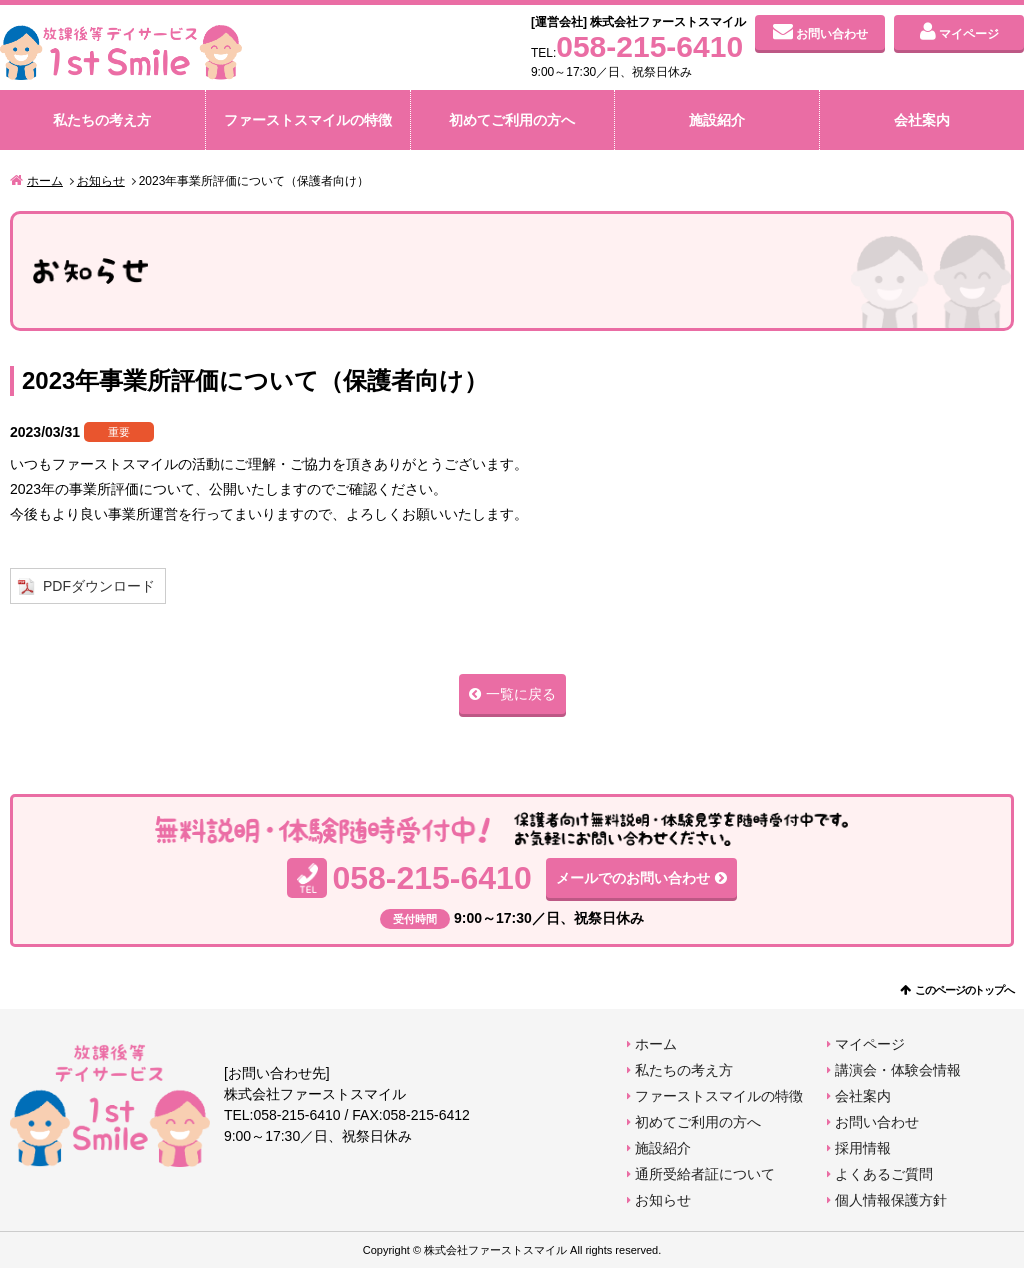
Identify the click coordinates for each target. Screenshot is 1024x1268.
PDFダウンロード (99, 586)
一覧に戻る (521, 694)
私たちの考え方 (102, 120)
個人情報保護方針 (891, 1200)
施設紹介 (717, 120)
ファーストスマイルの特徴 (308, 120)
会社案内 (922, 120)
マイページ (969, 34)
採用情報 (863, 1148)
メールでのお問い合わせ (633, 878)
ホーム (45, 181)
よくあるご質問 (884, 1174)
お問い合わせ (832, 34)
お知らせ (101, 181)
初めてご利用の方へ (512, 120)
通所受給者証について (705, 1174)
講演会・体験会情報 (898, 1070)
